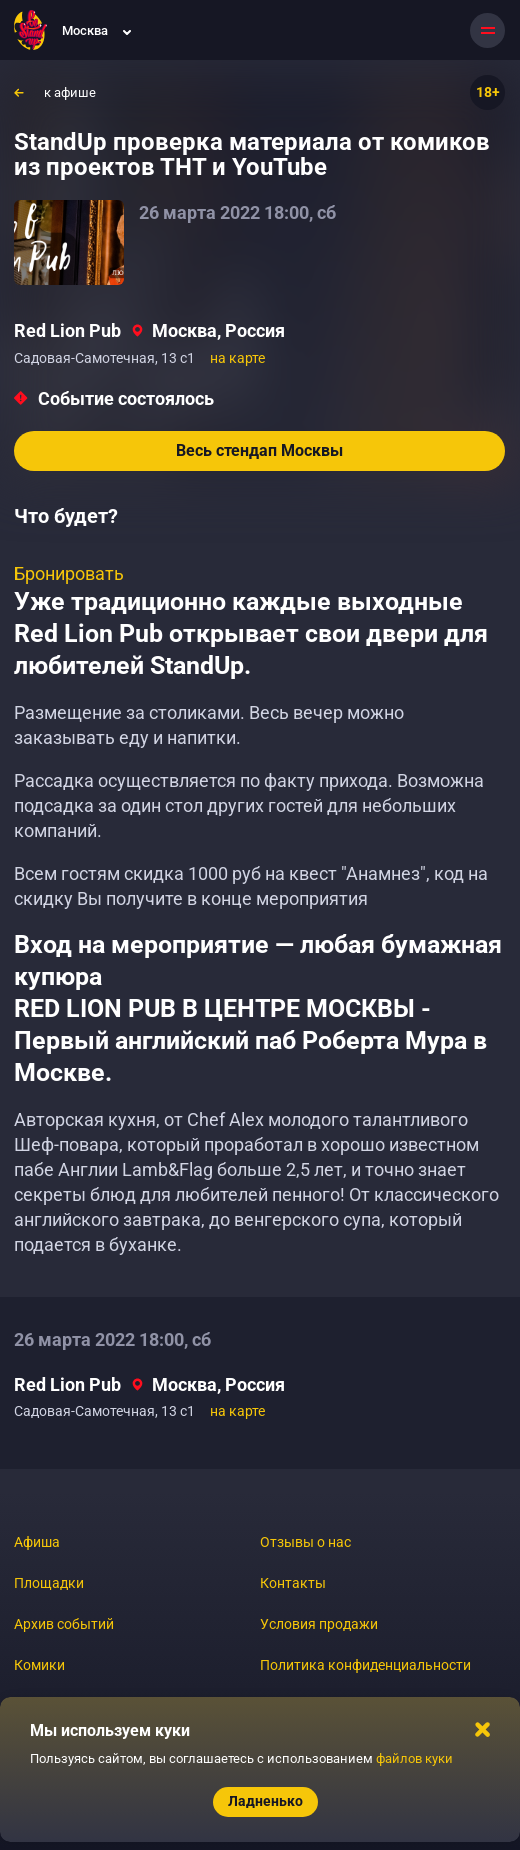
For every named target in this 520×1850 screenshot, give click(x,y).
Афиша (37, 1542)
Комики (39, 1665)
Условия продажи (319, 1624)
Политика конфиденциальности (365, 1665)
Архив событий (64, 1624)
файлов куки (414, 1758)
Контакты (293, 1583)
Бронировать (69, 573)
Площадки (49, 1583)
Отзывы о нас (305, 1542)
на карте (237, 358)
